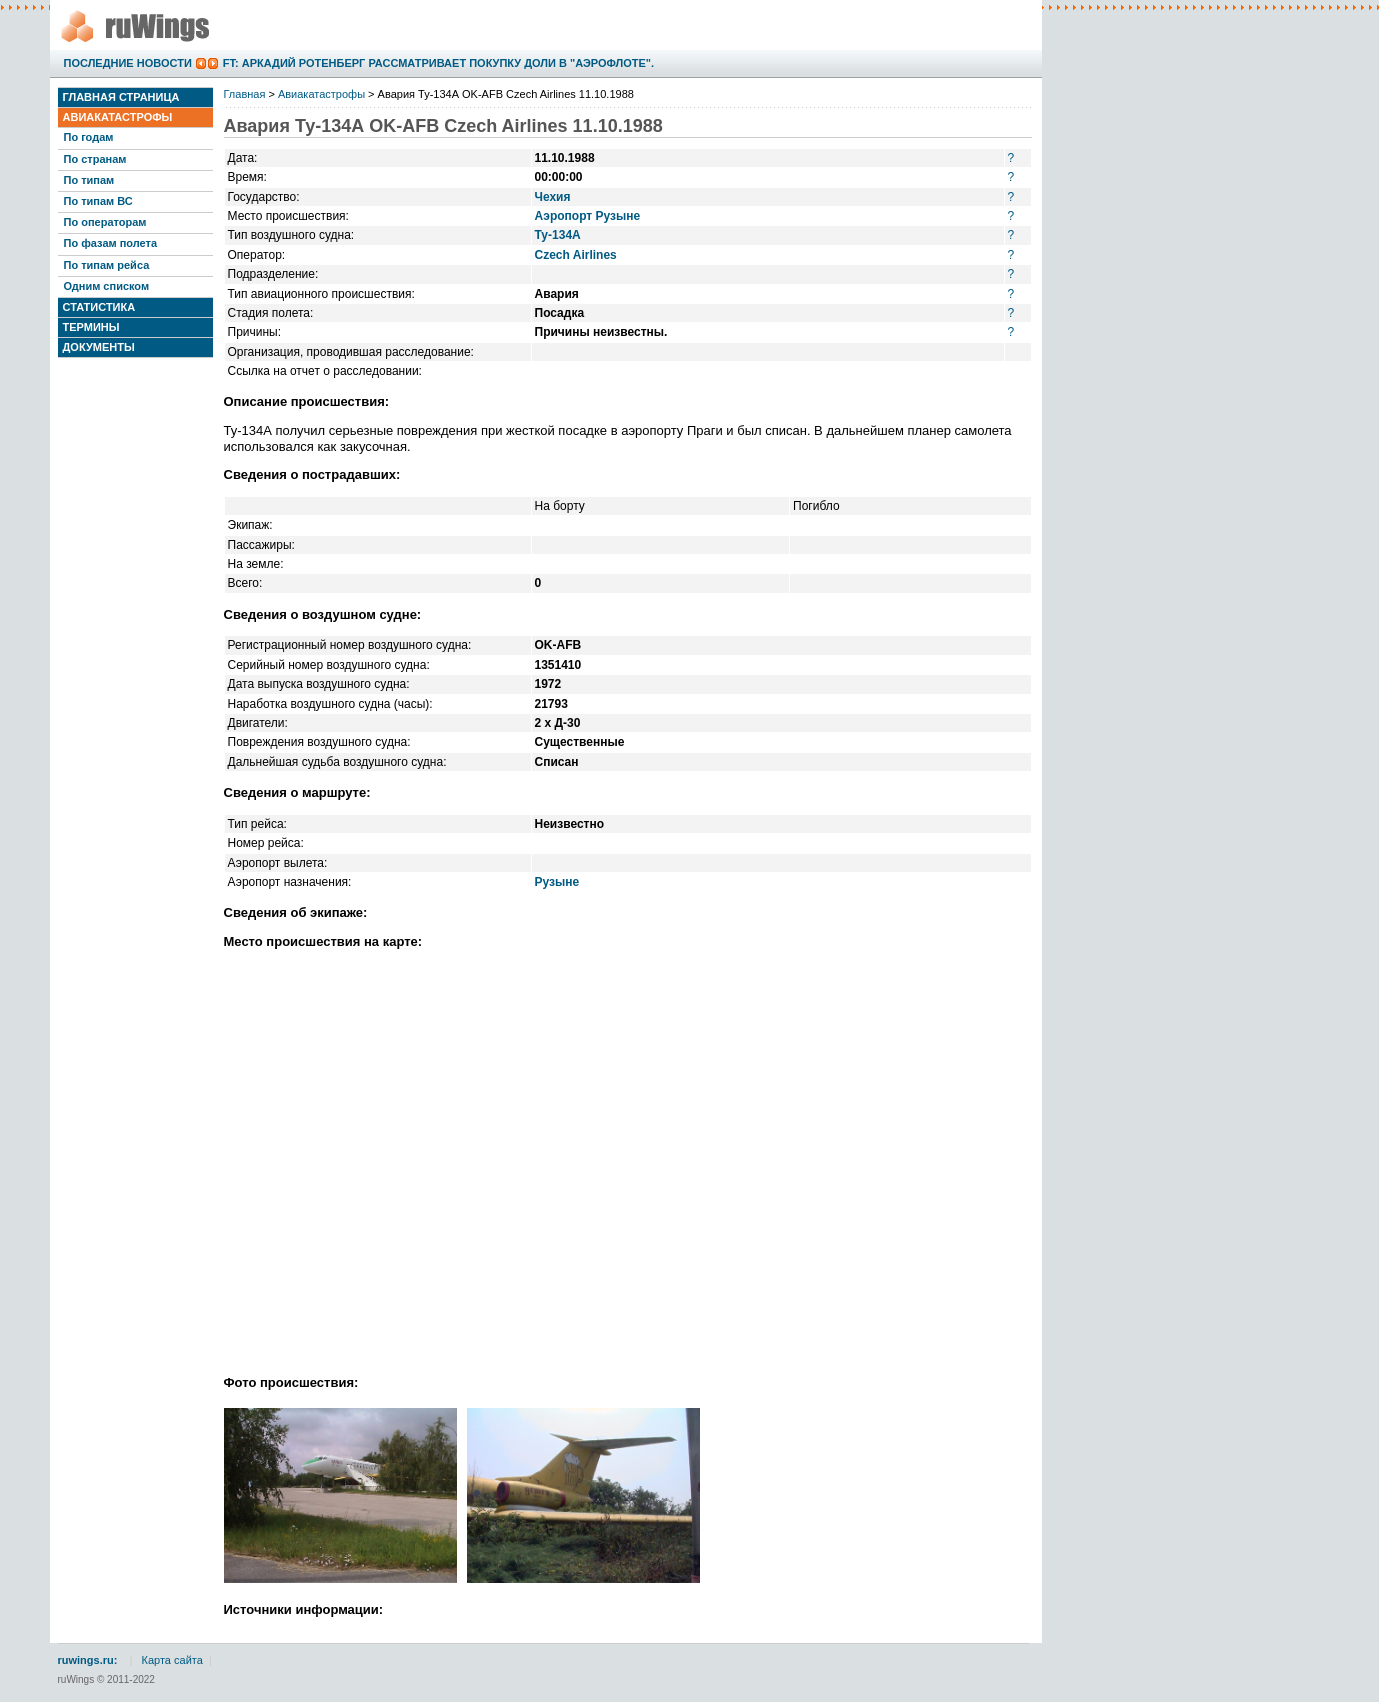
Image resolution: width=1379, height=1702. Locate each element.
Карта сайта (172, 1660)
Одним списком (107, 286)
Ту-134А (558, 235)
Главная (245, 94)
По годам (89, 137)
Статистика (99, 307)
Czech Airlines (576, 255)
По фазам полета (111, 243)
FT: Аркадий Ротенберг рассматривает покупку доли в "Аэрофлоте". (438, 63)
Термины (91, 327)
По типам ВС (98, 201)
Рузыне (557, 882)
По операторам (105, 222)
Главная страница (121, 97)
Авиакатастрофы (118, 117)
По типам (89, 180)
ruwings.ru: (88, 1660)
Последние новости (128, 63)
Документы (99, 347)
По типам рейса (107, 265)
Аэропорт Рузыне (588, 216)
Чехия (553, 197)
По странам (95, 159)
